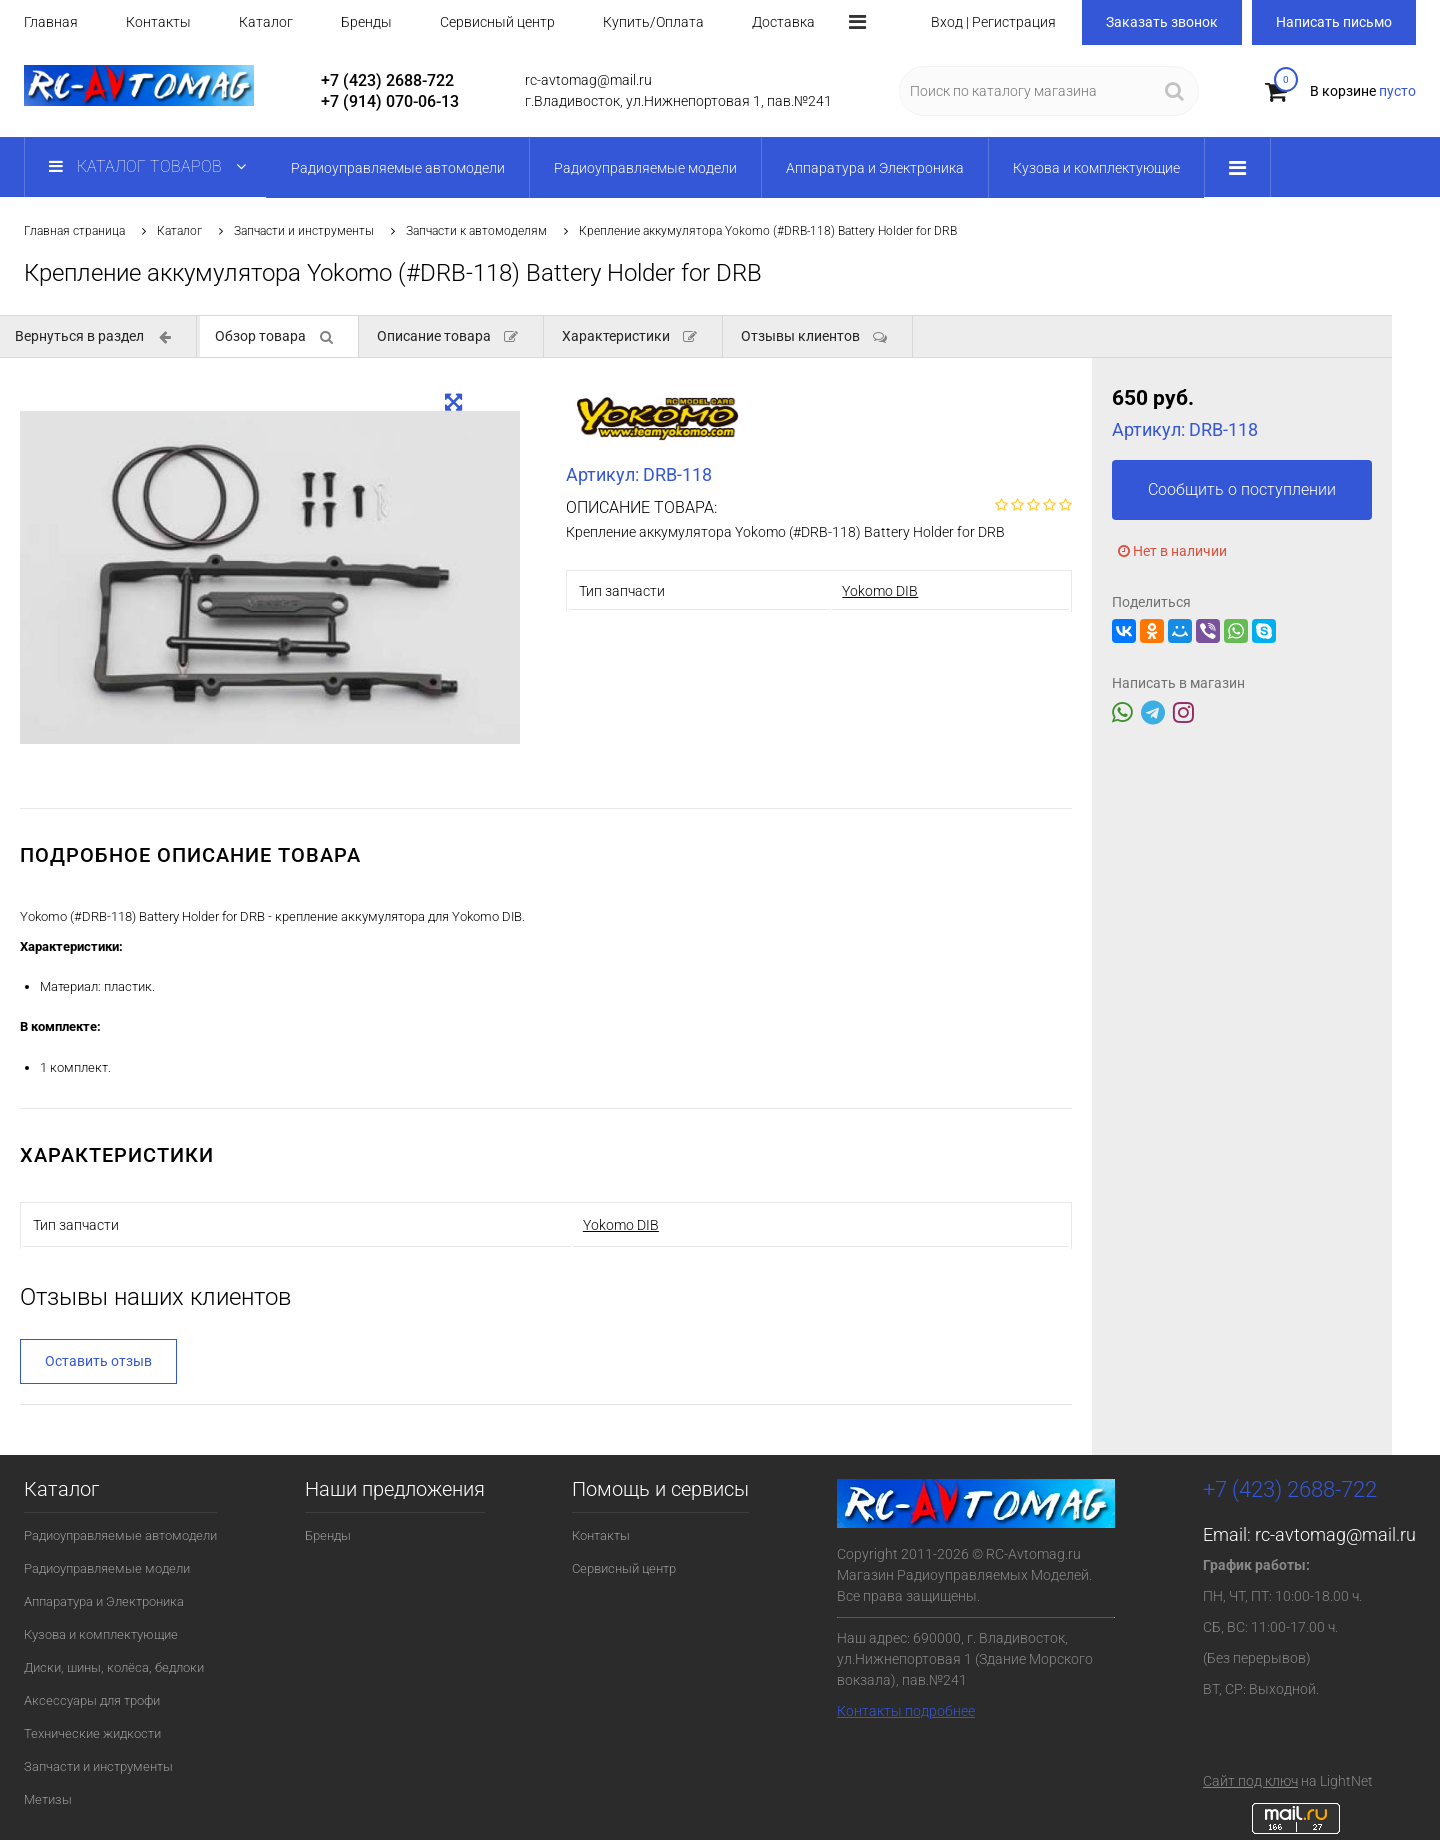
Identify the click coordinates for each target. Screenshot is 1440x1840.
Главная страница (74, 231)
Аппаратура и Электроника (104, 1601)
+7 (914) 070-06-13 (390, 101)
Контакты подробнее (906, 1711)
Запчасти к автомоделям (476, 231)
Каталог (266, 22)
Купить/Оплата (653, 22)
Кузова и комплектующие (101, 1634)
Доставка (783, 22)
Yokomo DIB (880, 591)
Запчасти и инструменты (304, 231)
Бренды (366, 22)
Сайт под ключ (1250, 1781)
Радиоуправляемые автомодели (120, 1535)
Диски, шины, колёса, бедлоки (114, 1667)
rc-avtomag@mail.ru (1335, 1534)
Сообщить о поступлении (1242, 489)
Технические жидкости (92, 1733)
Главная (51, 22)
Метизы (48, 1799)
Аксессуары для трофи (92, 1700)
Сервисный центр (497, 22)
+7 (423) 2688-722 (387, 80)
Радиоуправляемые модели (107, 1568)
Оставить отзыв (98, 1361)
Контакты (158, 22)
